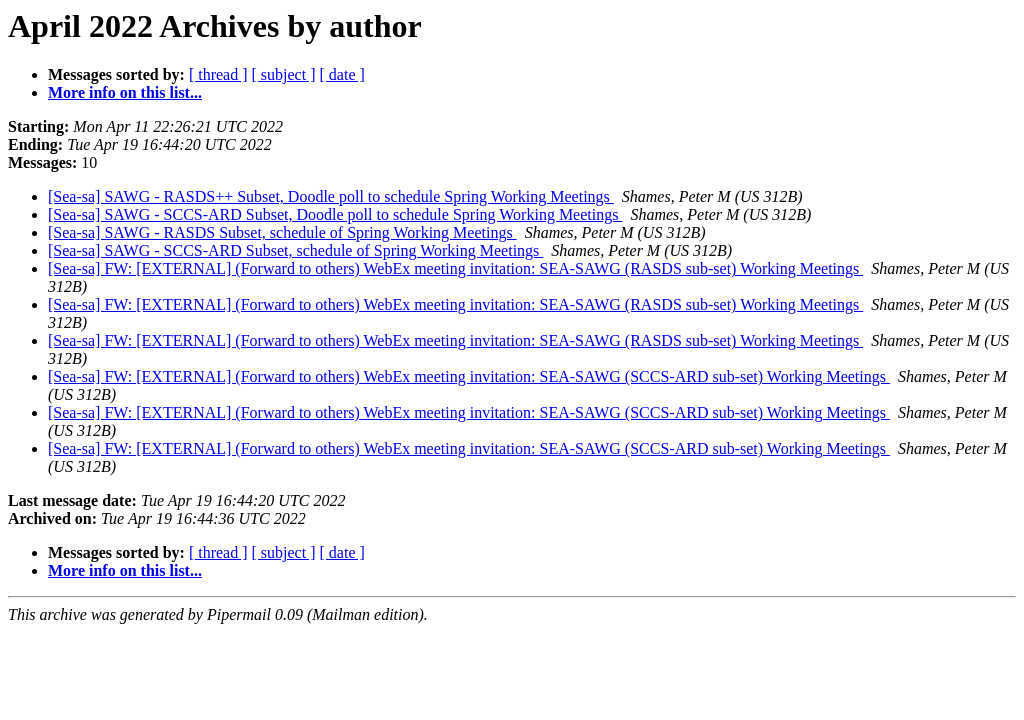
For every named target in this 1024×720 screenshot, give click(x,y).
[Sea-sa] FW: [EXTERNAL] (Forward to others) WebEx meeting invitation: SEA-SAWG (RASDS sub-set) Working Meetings (455, 268)
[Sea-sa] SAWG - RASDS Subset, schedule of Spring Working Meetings (282, 232)
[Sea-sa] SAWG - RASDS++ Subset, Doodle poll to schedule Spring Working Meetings (331, 196)
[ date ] (342, 74)
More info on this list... (125, 92)
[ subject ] (284, 74)
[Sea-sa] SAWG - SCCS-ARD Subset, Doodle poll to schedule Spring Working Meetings (335, 214)
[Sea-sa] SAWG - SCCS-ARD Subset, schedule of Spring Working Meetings (295, 250)
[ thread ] (218, 74)
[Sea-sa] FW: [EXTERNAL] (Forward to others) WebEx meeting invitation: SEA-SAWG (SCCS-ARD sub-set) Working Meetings (469, 376)
